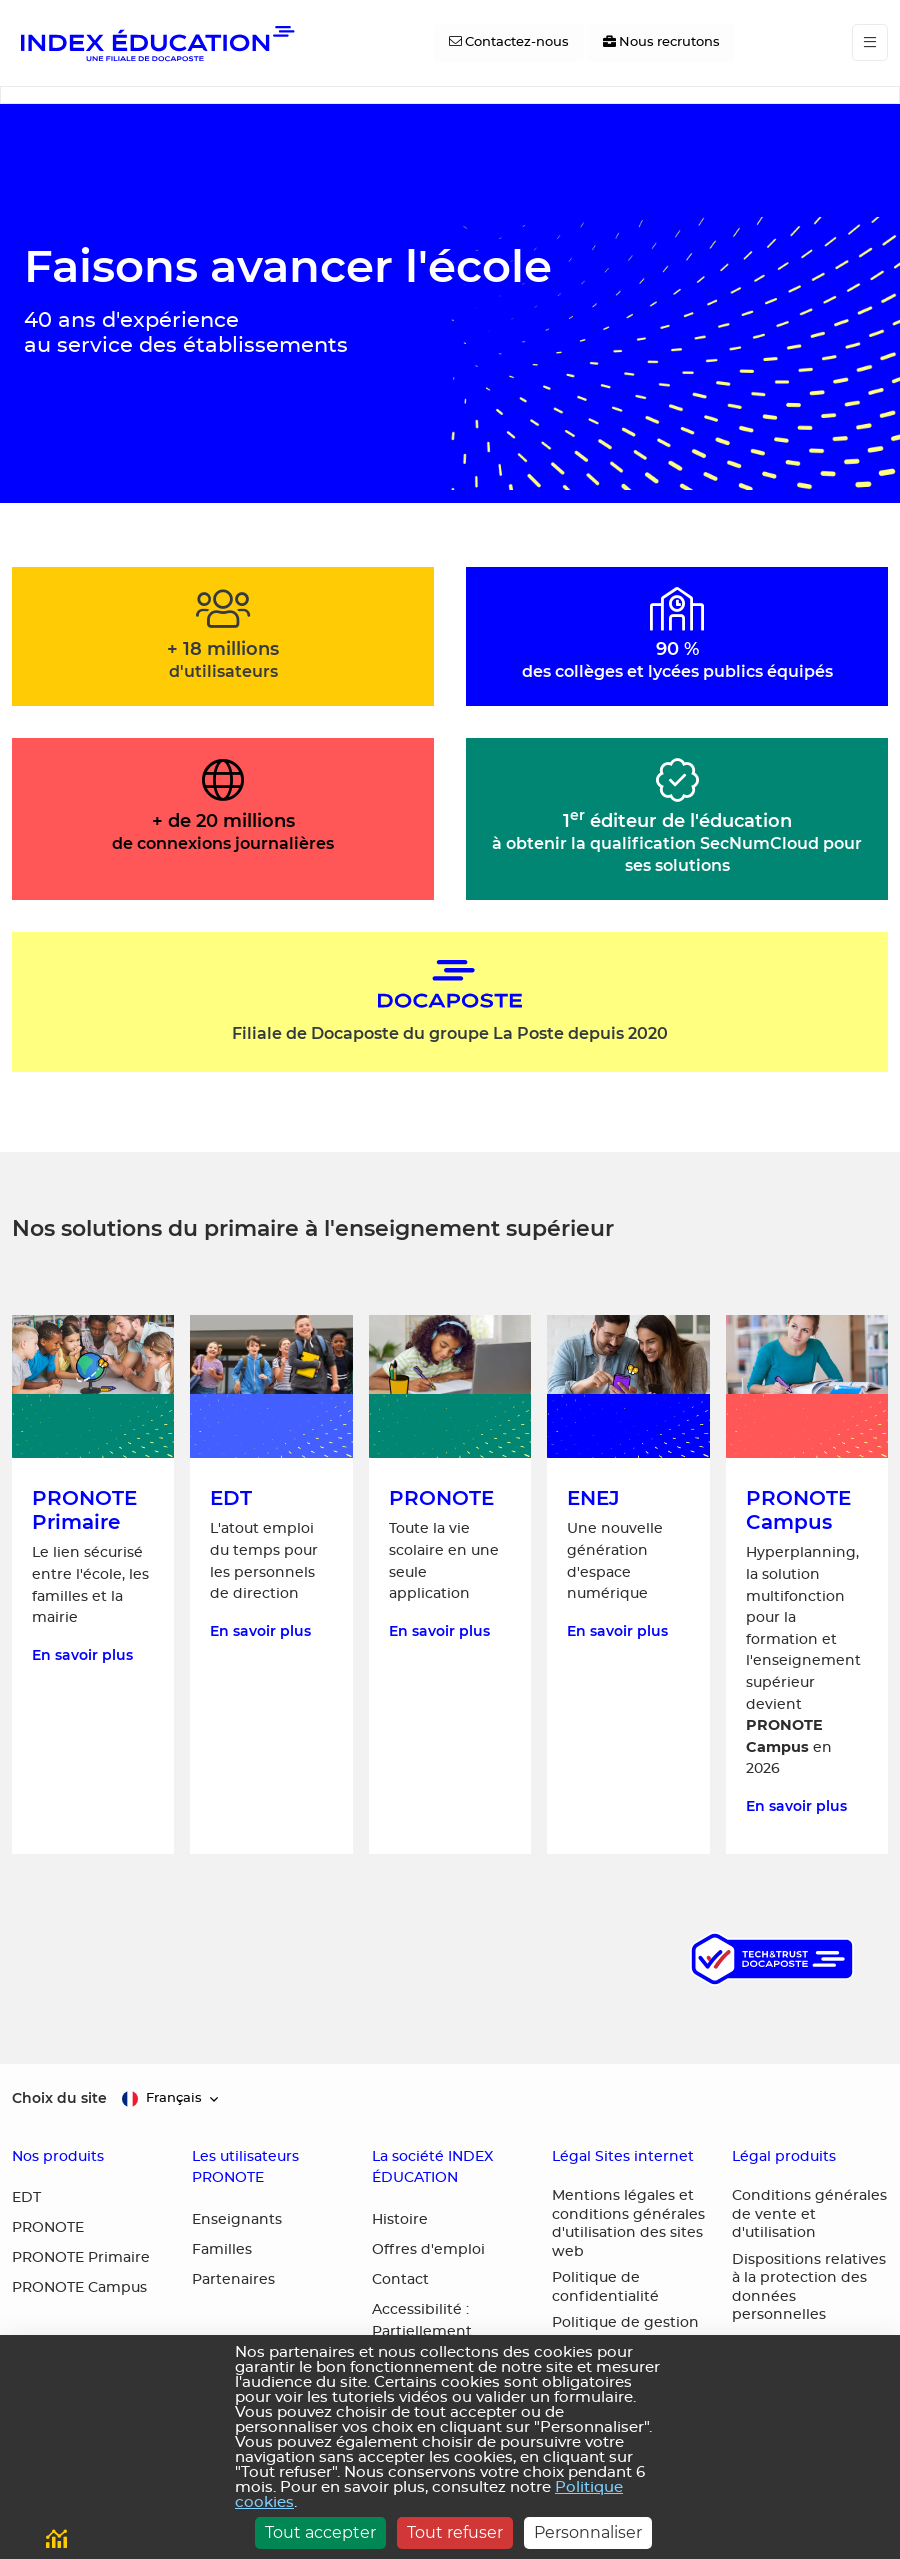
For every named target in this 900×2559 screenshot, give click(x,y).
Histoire (400, 2220)
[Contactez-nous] (509, 43)
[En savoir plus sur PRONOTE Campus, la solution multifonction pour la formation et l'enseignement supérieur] (807, 1584)
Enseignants (237, 2220)
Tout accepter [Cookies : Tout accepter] (320, 2532)
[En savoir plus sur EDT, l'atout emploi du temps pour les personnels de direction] (271, 1584)
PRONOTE (48, 2228)
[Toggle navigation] (870, 42)
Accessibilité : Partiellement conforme (422, 2332)
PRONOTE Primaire (81, 2258)
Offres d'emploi (428, 2250)
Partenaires (233, 2280)
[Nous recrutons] (661, 43)
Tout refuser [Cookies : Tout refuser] (455, 2532)
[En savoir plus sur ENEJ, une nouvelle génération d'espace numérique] (628, 1584)
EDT (26, 2198)
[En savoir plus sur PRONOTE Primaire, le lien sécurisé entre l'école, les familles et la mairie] (93, 1584)
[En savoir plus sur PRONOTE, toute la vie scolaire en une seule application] (450, 1584)
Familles (222, 2250)
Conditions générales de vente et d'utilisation (809, 2214)
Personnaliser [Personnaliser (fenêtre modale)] (588, 2532)
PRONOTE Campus (79, 2288)
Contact (400, 2280)
